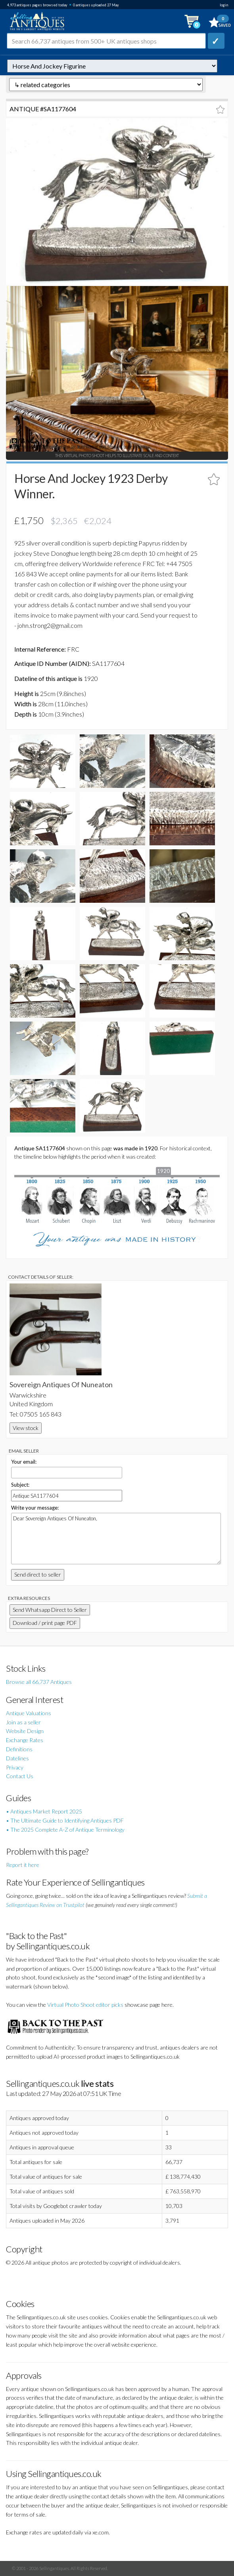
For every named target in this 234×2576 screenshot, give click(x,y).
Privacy (14, 1767)
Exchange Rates (24, 1740)
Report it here (22, 1864)
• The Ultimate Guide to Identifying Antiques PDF (65, 1820)
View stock (25, 1427)
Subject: (20, 1485)
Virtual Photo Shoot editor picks (85, 2004)
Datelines (17, 1758)
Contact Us (19, 1776)
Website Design (25, 1731)
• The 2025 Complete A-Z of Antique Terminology (65, 1829)
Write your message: (35, 1507)
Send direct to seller (37, 1574)
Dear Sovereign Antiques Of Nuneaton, (116, 1538)
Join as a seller (23, 1722)
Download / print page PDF (45, 1622)
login (224, 5)
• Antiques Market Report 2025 (44, 1811)
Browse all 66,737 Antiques (39, 1681)
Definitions (19, 1749)
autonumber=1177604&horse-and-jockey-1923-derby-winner (112, 65)
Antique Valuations (28, 1713)
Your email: (23, 1462)
